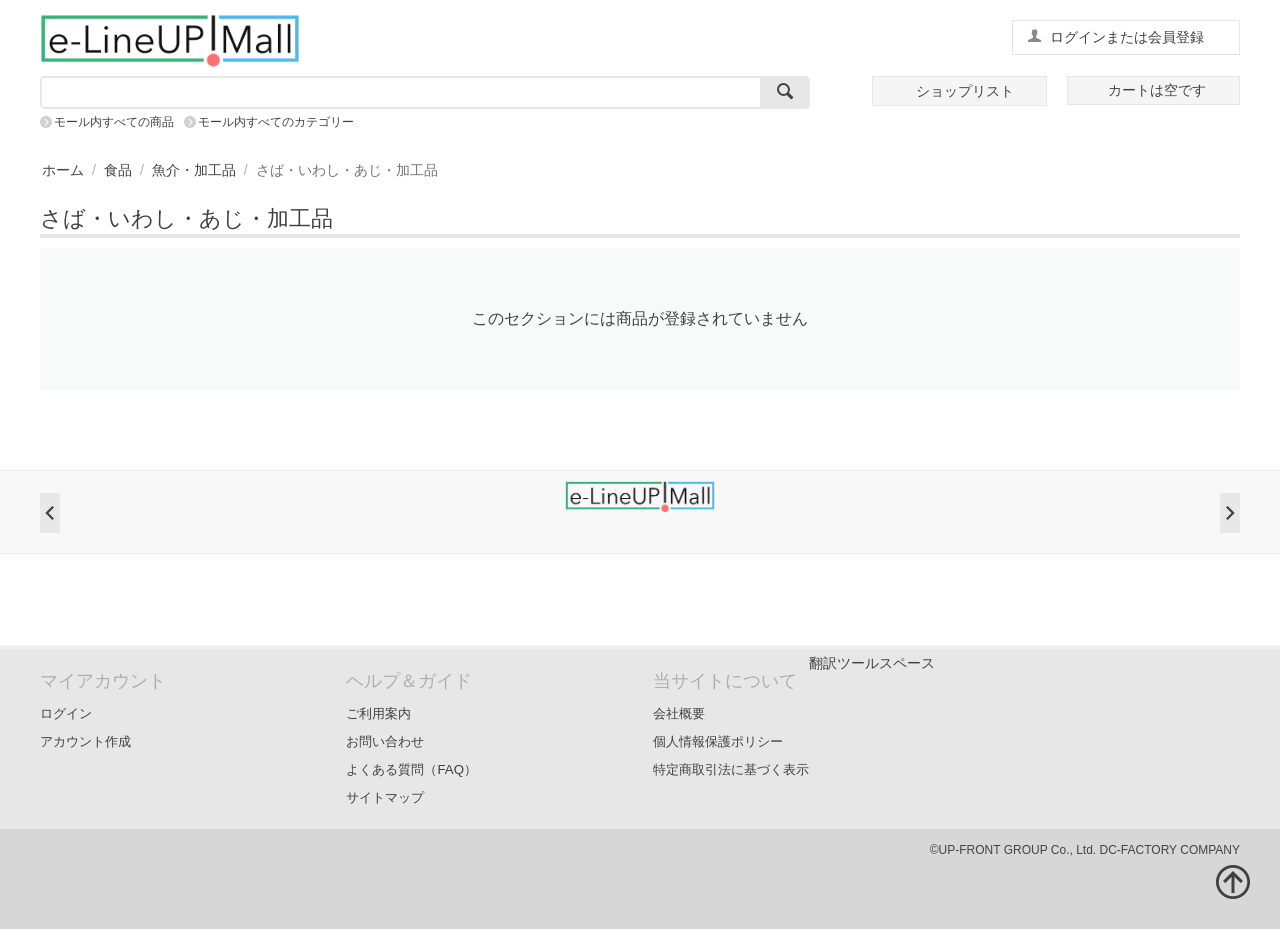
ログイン (66, 713)
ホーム (63, 170)
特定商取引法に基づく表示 (731, 769)
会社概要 (679, 713)
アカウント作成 (85, 741)
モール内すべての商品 (114, 122)
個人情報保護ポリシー (718, 741)
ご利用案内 (378, 713)
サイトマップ (385, 797)
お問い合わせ (385, 741)
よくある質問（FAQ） (411, 769)
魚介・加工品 (194, 170)
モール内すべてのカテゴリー (276, 122)
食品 (118, 170)
